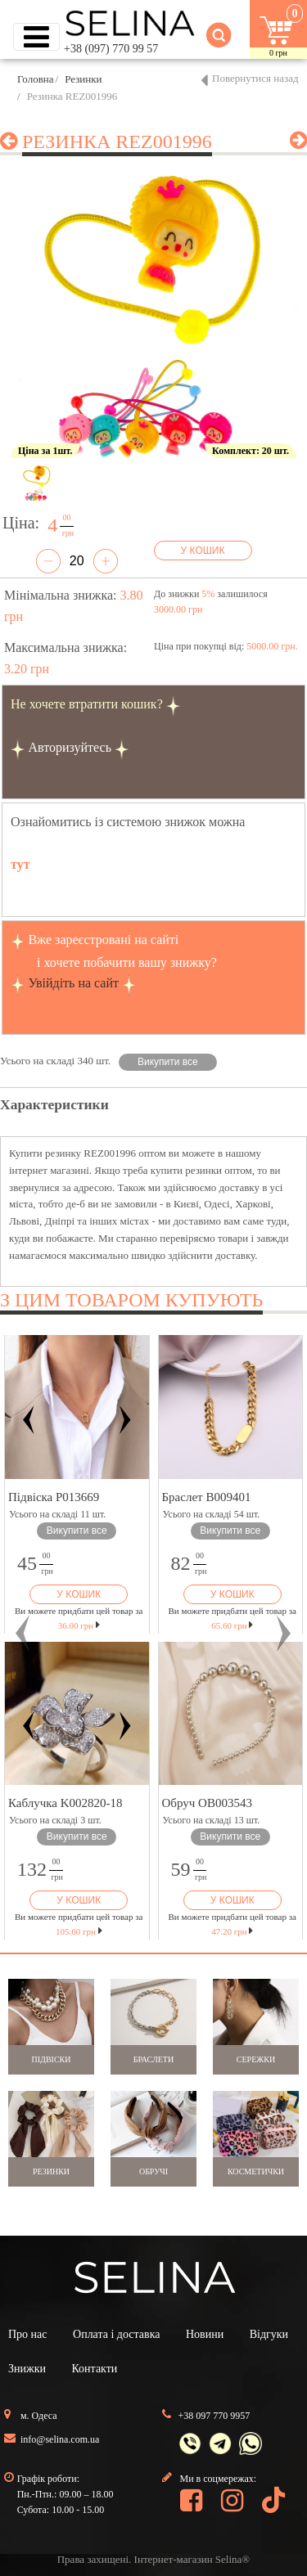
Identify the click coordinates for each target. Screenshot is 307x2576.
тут (20, 864)
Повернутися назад (255, 78)
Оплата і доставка (116, 2334)
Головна (35, 79)
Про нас (27, 2334)
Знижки (27, 2368)
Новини (204, 2334)
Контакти (94, 2368)
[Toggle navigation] (36, 37)
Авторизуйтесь (69, 747)
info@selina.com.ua (59, 2439)
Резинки (83, 79)
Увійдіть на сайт (73, 983)
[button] (23, 1633)
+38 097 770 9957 (214, 2415)
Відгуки (269, 2334)
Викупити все (168, 1062)
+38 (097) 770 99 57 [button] (111, 49)
